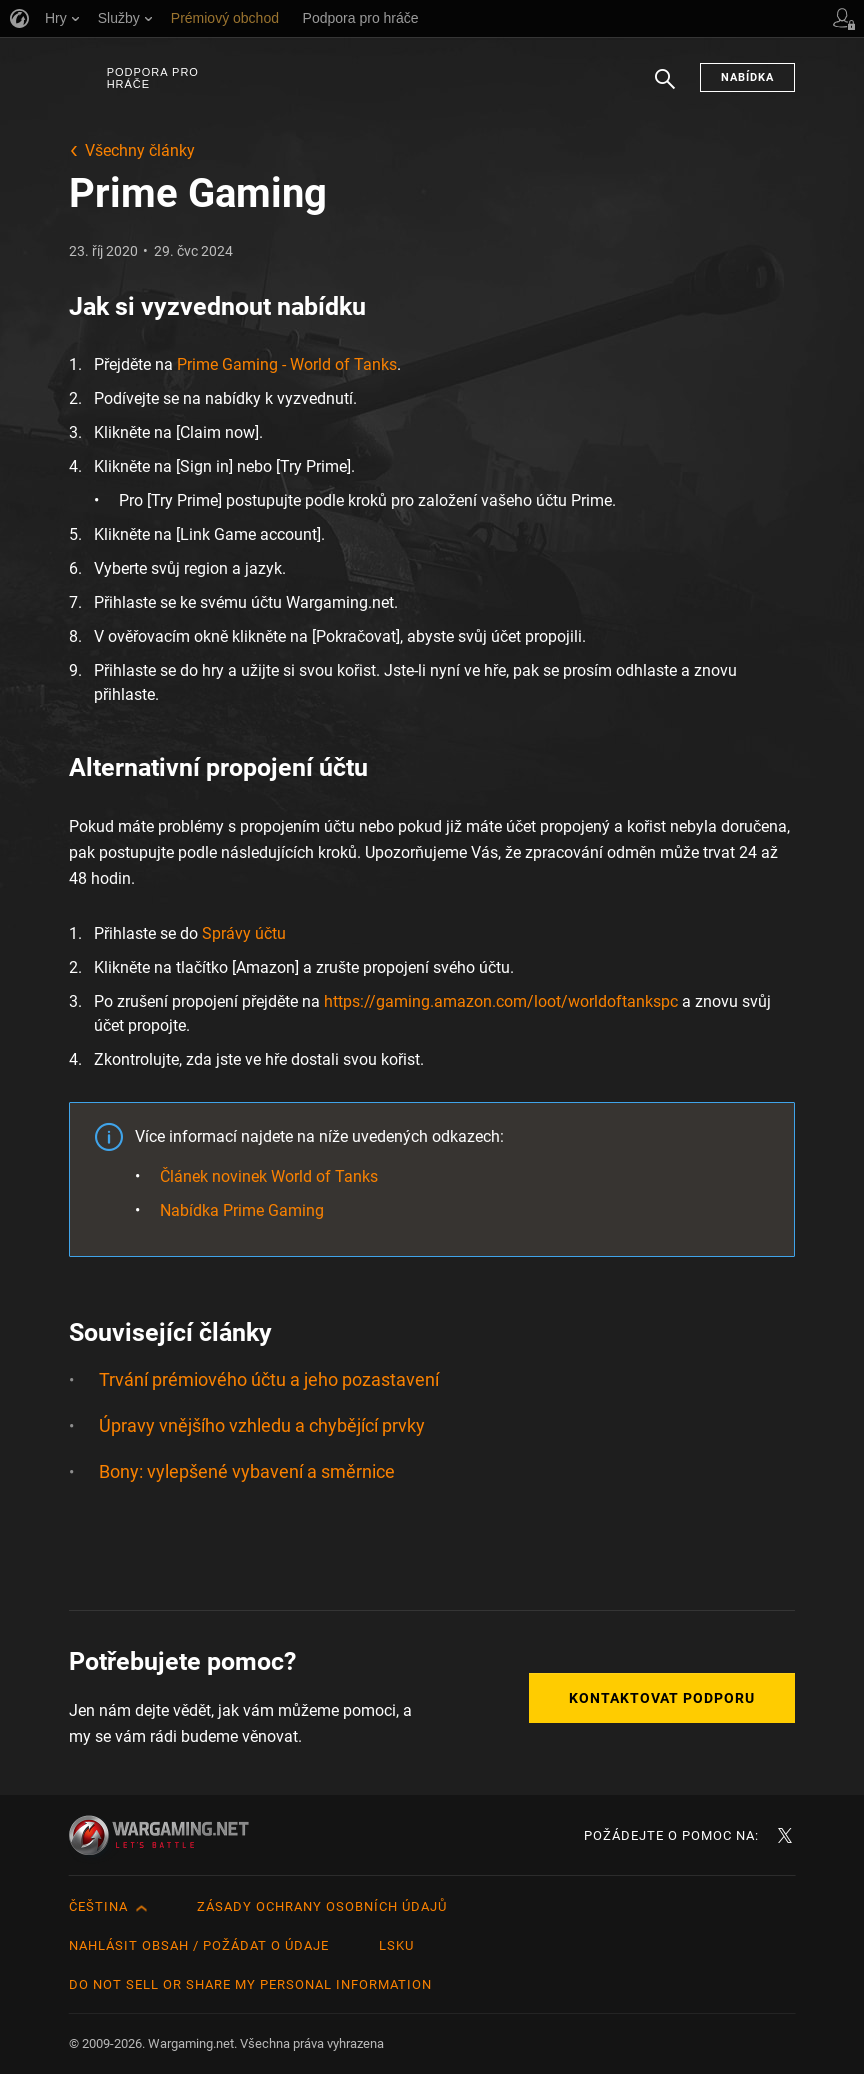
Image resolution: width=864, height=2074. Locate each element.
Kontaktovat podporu (662, 1698)
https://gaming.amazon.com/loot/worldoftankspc (501, 1001)
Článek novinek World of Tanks (269, 1176)
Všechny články (140, 150)
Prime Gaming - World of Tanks (287, 364)
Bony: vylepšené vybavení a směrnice (247, 1471)
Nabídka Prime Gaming (242, 1210)
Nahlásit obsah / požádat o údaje (199, 1945)
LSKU (396, 1945)
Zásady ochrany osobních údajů (322, 1906)
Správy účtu (244, 933)
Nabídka (747, 77)
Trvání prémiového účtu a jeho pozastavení (269, 1379)
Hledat (665, 89)
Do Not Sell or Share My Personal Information (250, 1984)
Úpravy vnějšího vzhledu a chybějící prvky (262, 1425)
